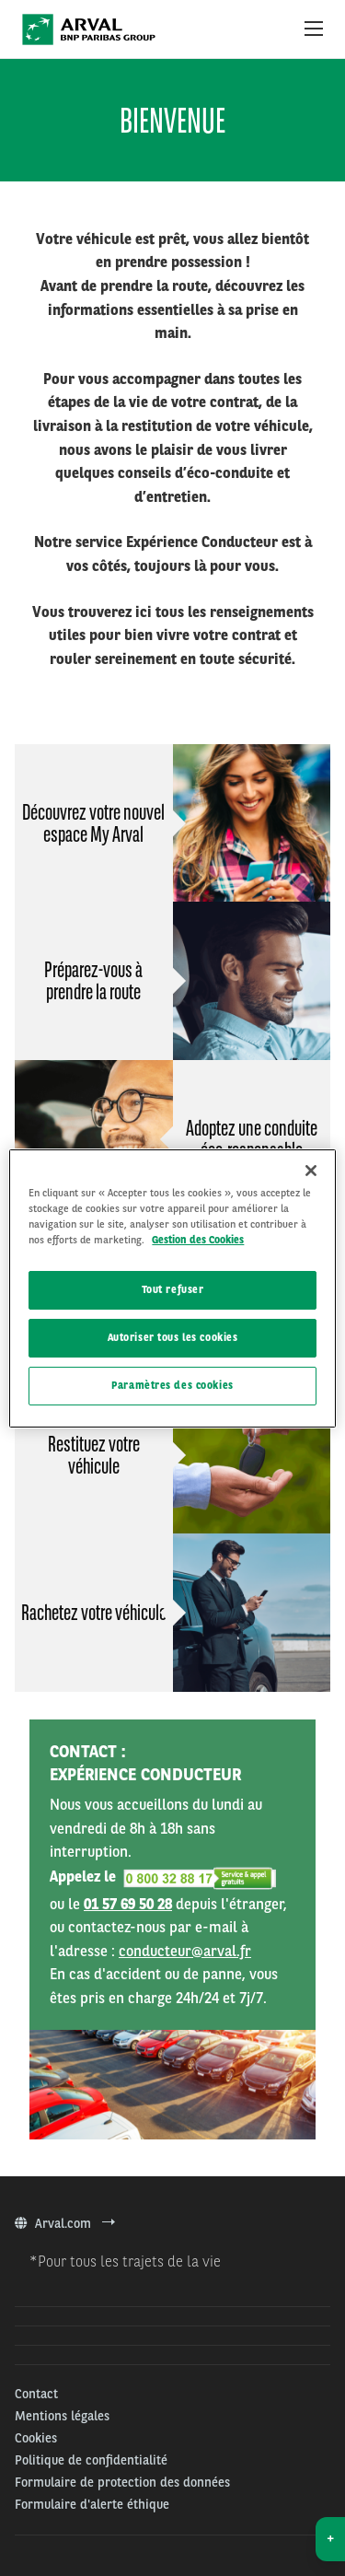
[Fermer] (311, 1169)
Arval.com (65, 2223)
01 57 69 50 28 (128, 1904)
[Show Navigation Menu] (314, 29)
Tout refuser (173, 1289)
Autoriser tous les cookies (173, 1337)
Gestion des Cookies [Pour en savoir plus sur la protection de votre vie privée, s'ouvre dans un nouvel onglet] (198, 1239)
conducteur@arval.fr (185, 1951)
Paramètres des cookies (172, 1385)
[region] (172, 1288)
